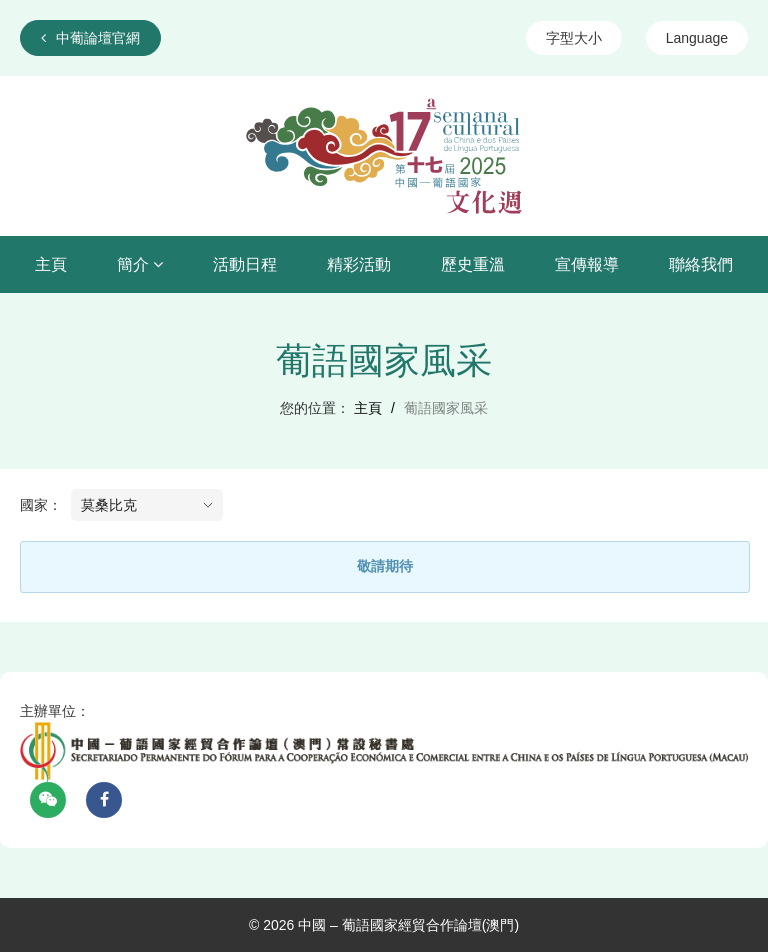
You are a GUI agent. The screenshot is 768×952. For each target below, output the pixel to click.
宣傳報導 (587, 264)
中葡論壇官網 (90, 38)
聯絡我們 (701, 264)
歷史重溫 (473, 264)
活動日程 (245, 264)
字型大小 (574, 38)
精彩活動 (359, 264)
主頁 (51, 264)
